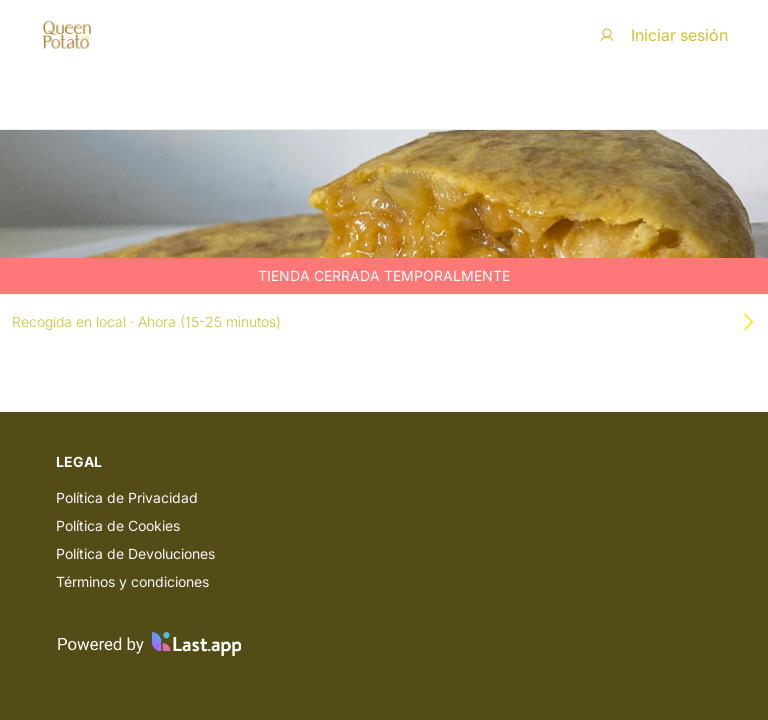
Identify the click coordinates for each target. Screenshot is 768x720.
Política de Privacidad (127, 497)
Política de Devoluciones (135, 553)
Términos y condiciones (132, 581)
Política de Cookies (118, 525)
